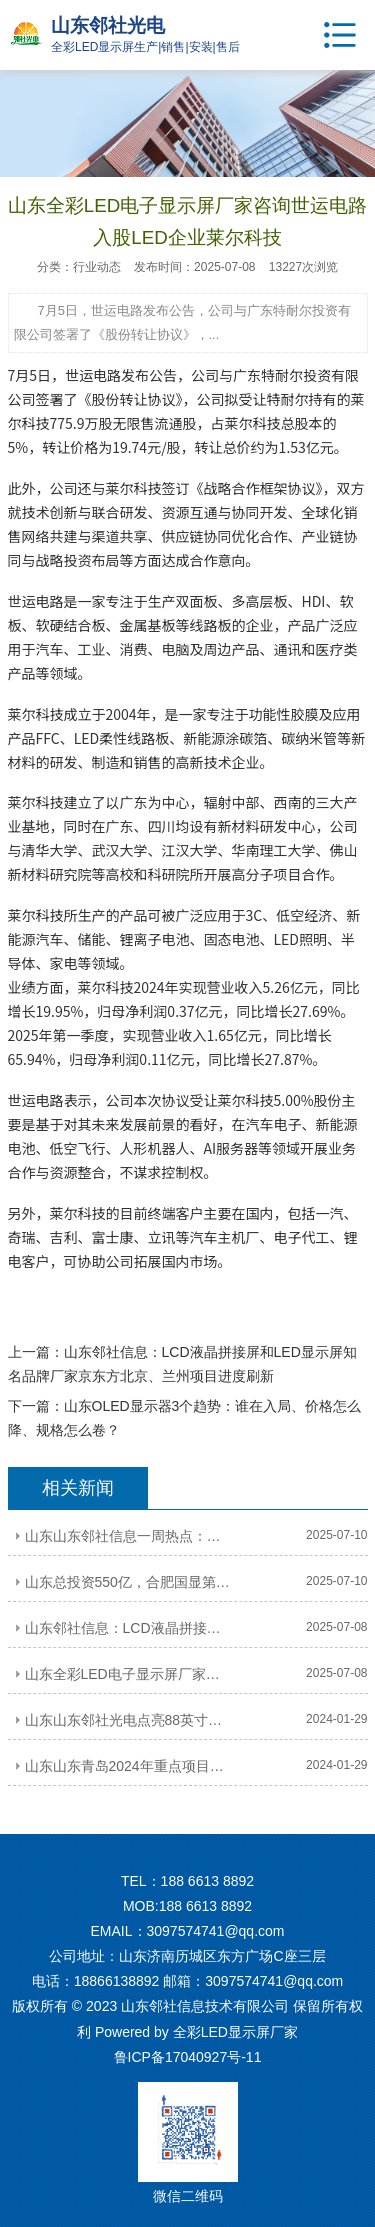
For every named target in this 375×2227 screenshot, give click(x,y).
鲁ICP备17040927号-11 (188, 2057)
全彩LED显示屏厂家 (235, 2032)
